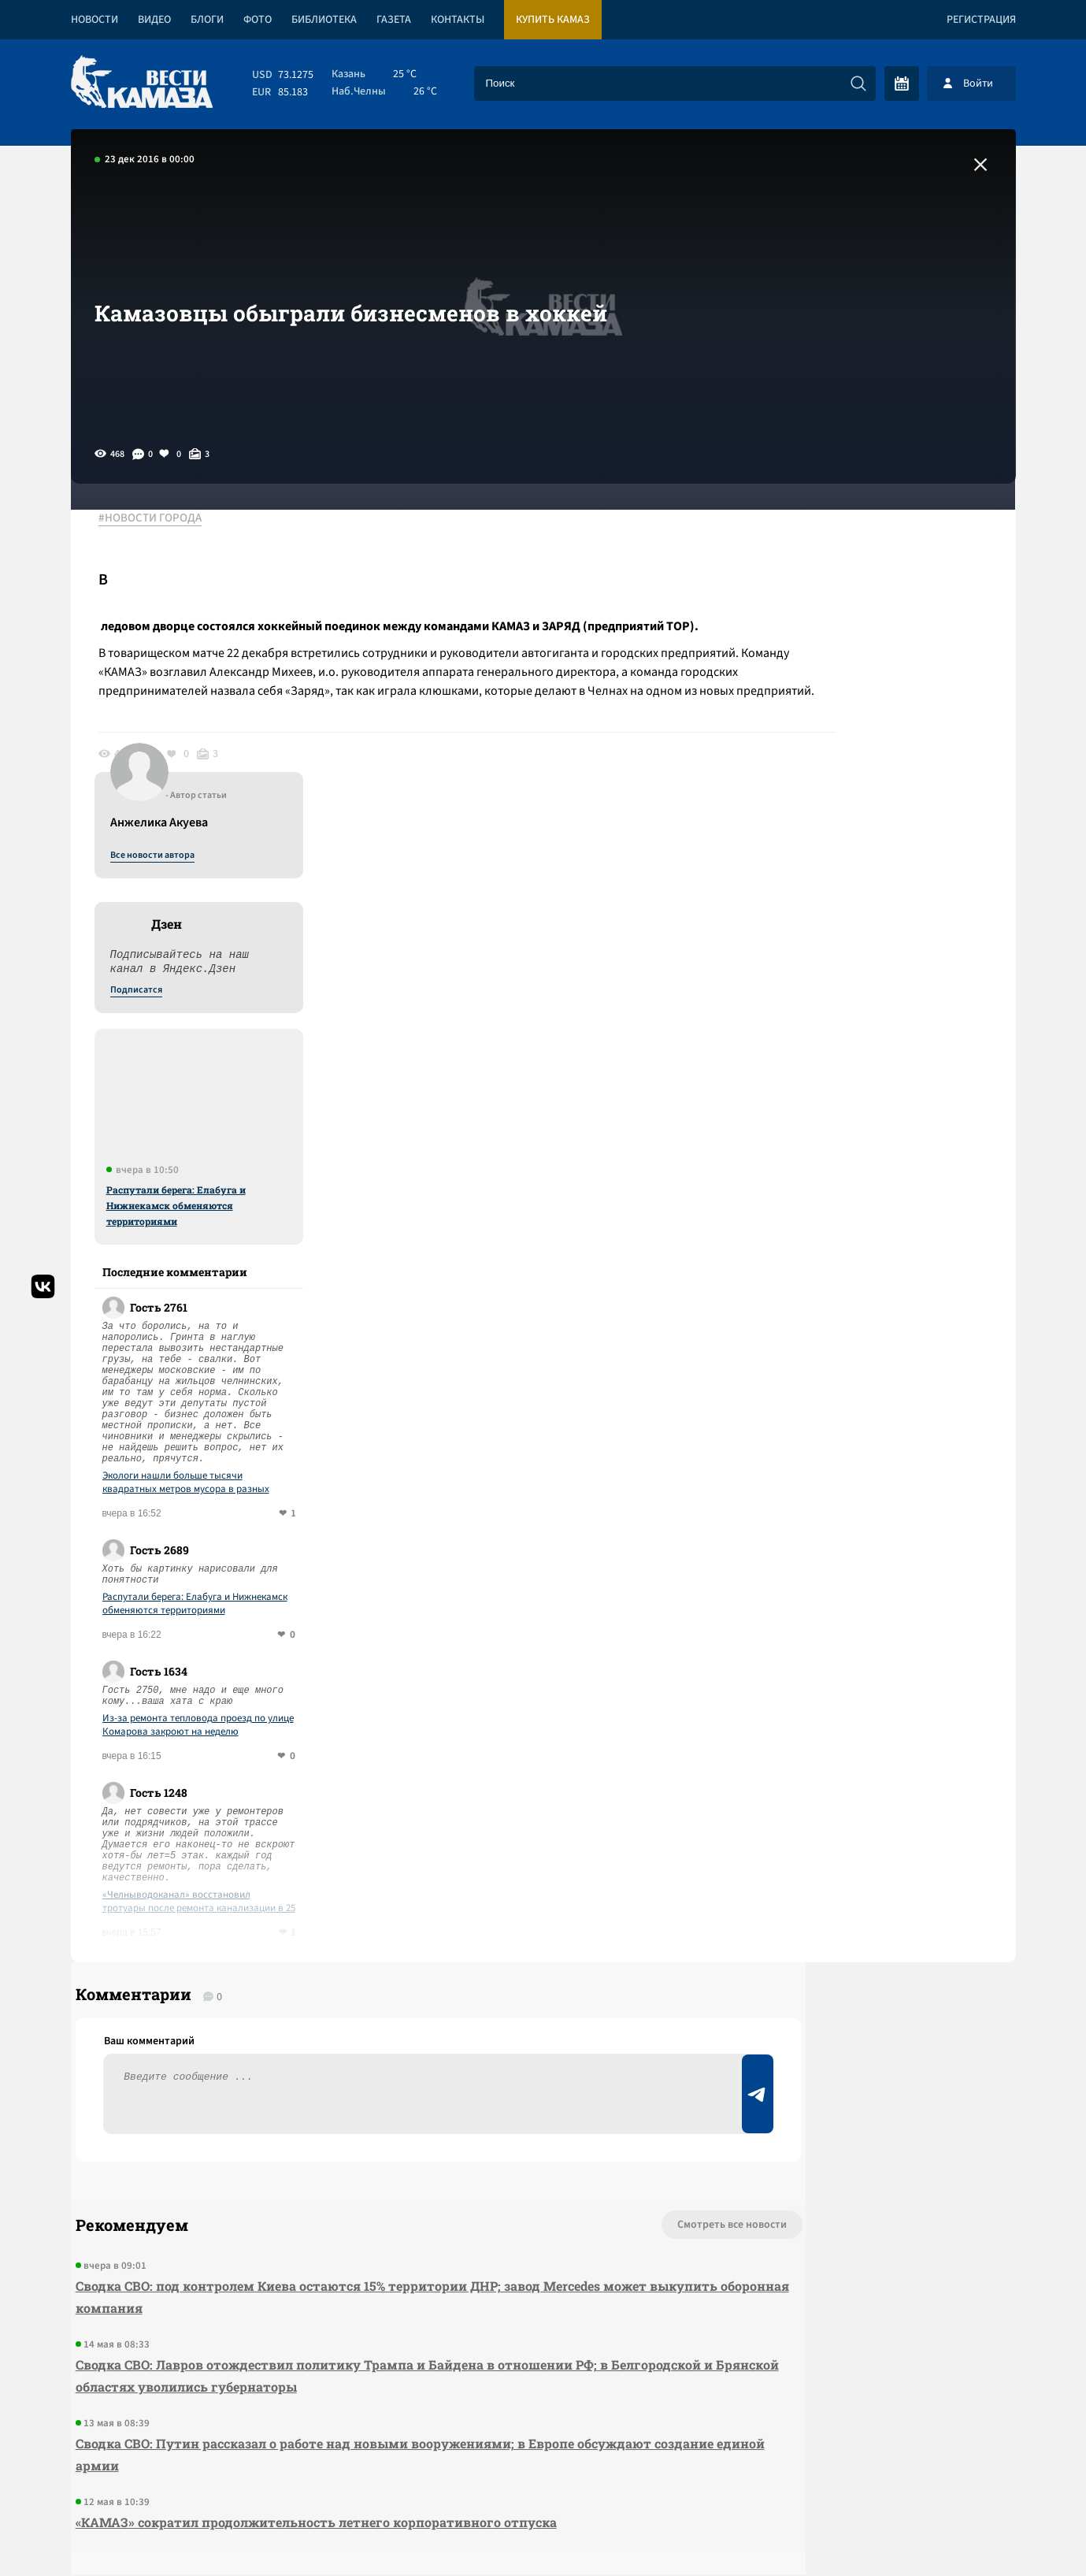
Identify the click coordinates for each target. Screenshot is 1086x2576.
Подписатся (825, 671)
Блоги (207, 20)
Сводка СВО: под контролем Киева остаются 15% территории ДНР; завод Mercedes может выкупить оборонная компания (356, 1999)
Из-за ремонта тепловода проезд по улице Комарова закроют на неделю (887, 1406)
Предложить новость (859, 1979)
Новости (94, 20)
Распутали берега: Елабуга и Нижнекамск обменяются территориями (865, 886)
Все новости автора (841, 536)
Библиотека (324, 20)
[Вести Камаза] (142, 83)
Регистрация (981, 20)
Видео (154, 20)
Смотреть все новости (591, 1927)
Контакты (457, 20)
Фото (257, 20)
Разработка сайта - (955, 2531)
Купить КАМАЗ (553, 20)
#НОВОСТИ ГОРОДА (161, 519)
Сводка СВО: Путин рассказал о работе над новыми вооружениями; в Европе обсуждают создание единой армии (359, 2156)
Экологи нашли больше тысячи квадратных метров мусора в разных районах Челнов (874, 1163)
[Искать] (858, 83)
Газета (393, 20)
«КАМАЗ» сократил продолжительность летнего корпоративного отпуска (311, 2224)
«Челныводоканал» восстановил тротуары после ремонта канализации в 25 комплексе (887, 1582)
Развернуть (543, 2471)
